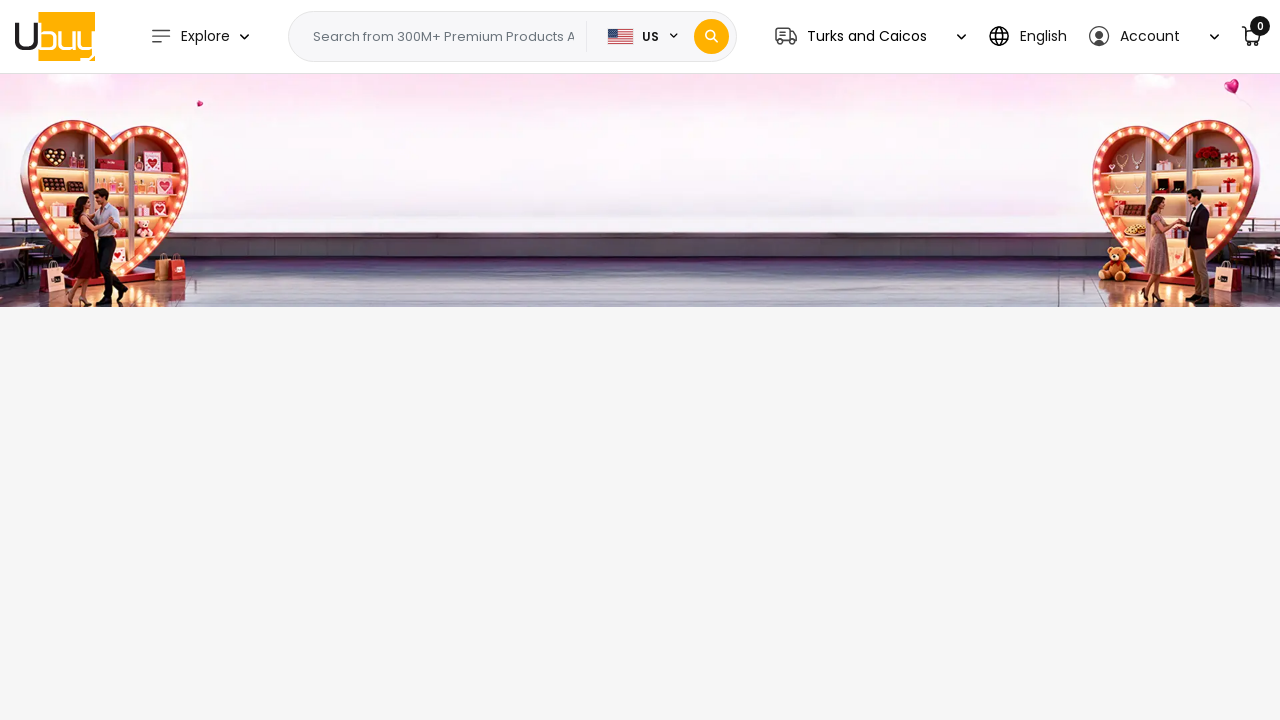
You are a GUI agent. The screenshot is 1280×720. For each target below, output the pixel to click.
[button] (870, 36)
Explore (190, 36)
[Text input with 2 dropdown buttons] (444, 37)
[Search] (711, 36)
